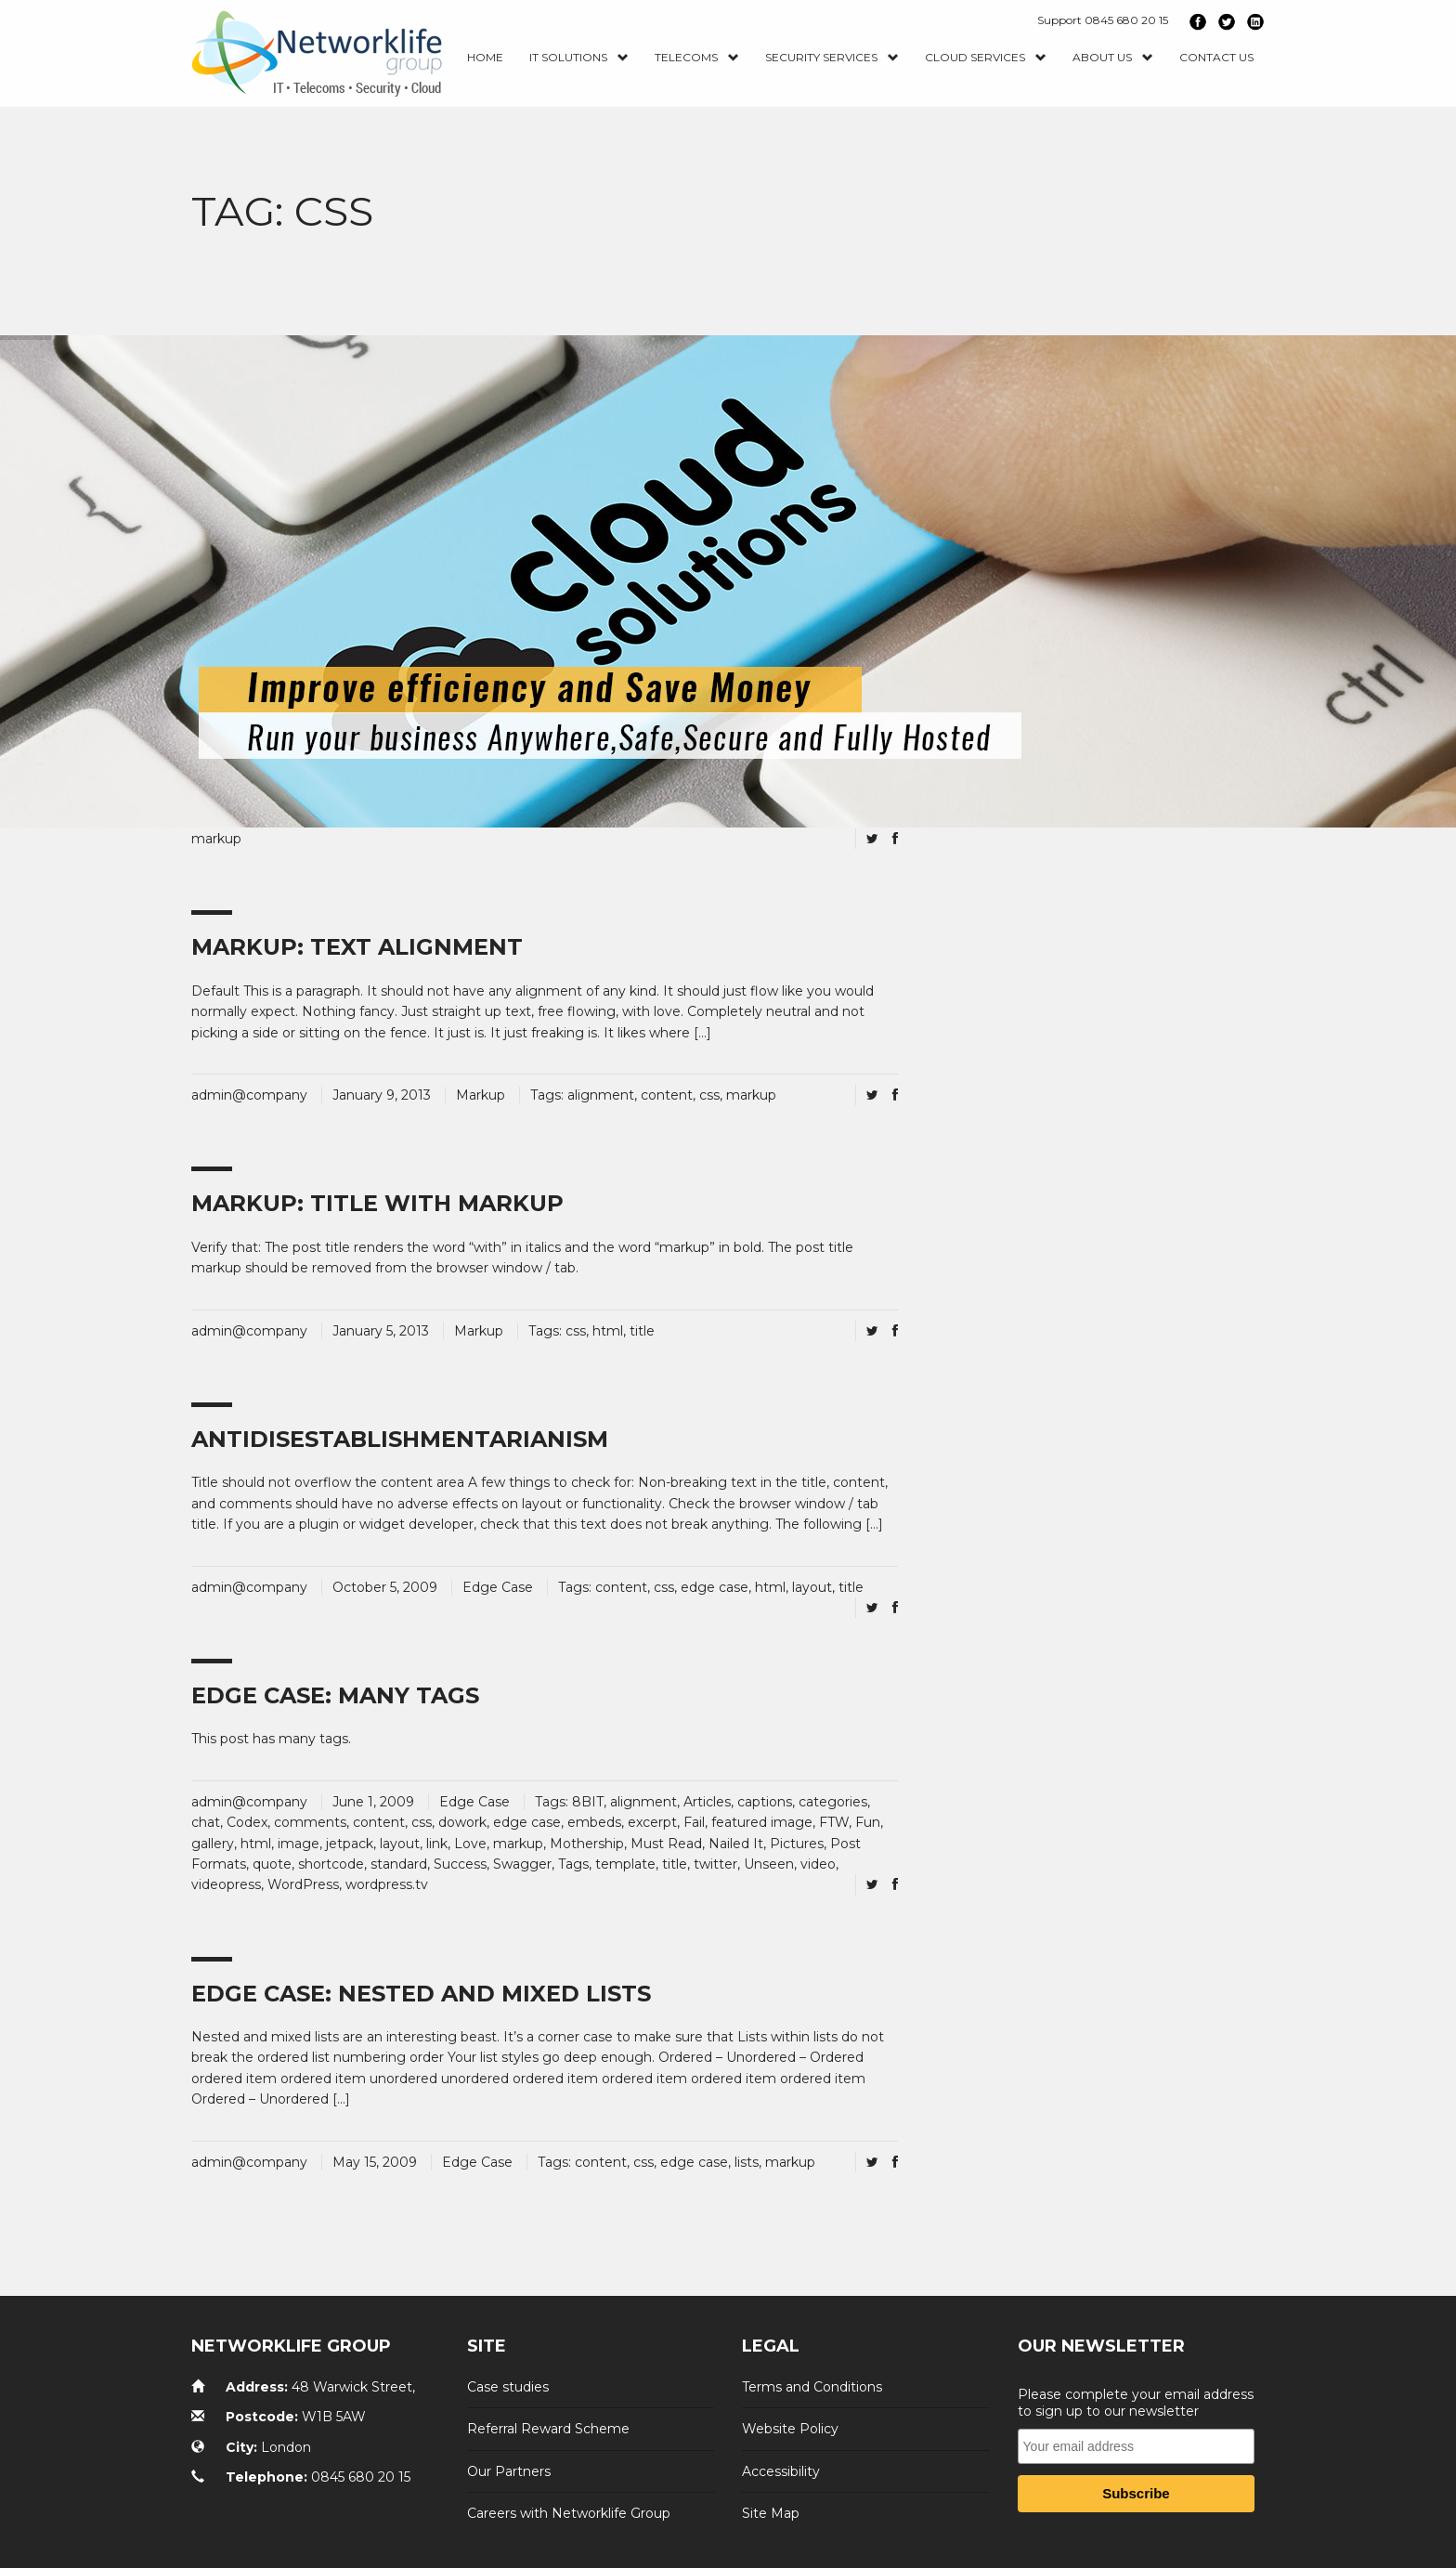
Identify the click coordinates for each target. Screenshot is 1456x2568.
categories (833, 1801)
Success (460, 1864)
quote (272, 1864)
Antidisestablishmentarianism (399, 1439)
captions (764, 1801)
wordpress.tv (386, 1884)
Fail (694, 1822)
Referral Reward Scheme (548, 2428)
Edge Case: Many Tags (335, 1695)
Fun (867, 1822)
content (667, 1095)
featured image (761, 1822)
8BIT (588, 1801)
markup (216, 838)
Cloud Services (985, 58)
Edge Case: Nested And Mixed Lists (421, 1993)
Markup (480, 1095)
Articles (707, 1801)
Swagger (522, 1864)
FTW (834, 1822)
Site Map (771, 2513)
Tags (573, 1864)
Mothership (587, 1843)
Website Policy (790, 2428)
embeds (594, 1822)
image (298, 1843)
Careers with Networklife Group (568, 2513)
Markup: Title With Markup (377, 1203)
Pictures (797, 1843)
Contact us (1216, 57)
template (625, 1864)
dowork (462, 1822)
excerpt (652, 1822)
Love (470, 1843)
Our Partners (509, 2471)
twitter (715, 1864)
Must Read (666, 1843)
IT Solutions (579, 58)
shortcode (331, 1864)
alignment (600, 1095)
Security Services (832, 58)
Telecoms (697, 58)
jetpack (349, 1843)
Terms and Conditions (812, 2387)
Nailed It (735, 1843)
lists (746, 2162)
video (818, 1864)
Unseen (769, 1864)
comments (310, 1822)
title (642, 1331)
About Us (1112, 58)
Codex (247, 1822)
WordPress (303, 1884)
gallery (212, 1843)
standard (398, 1864)
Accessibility (781, 2471)
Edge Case (497, 1587)
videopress (226, 1884)
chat (205, 1822)
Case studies (508, 2387)
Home (485, 57)
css (709, 1095)
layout (812, 1587)
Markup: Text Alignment (357, 946)
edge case (714, 1587)
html (607, 1331)
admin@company (249, 1095)
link (437, 1843)
